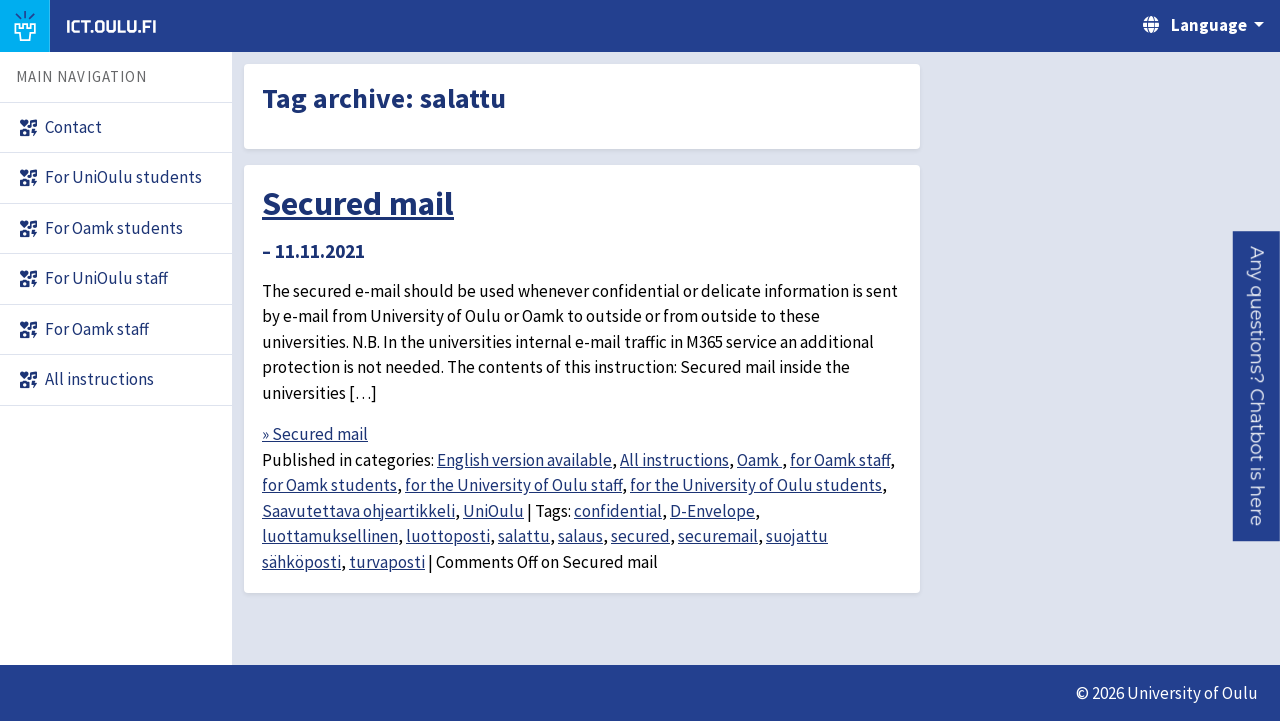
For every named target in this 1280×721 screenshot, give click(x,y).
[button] (1256, 386)
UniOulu (493, 511)
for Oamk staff (840, 460)
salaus (580, 536)
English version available (524, 460)
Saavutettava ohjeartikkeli (358, 511)
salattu (524, 536)
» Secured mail (315, 434)
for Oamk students (329, 485)
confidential (618, 511)
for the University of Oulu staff (513, 485)
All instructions (674, 460)
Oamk (759, 460)
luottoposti (448, 536)
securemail (718, 536)
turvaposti (387, 562)
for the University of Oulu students (756, 485)
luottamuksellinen (330, 536)
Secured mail (358, 203)
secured (640, 536)
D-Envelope (712, 511)
